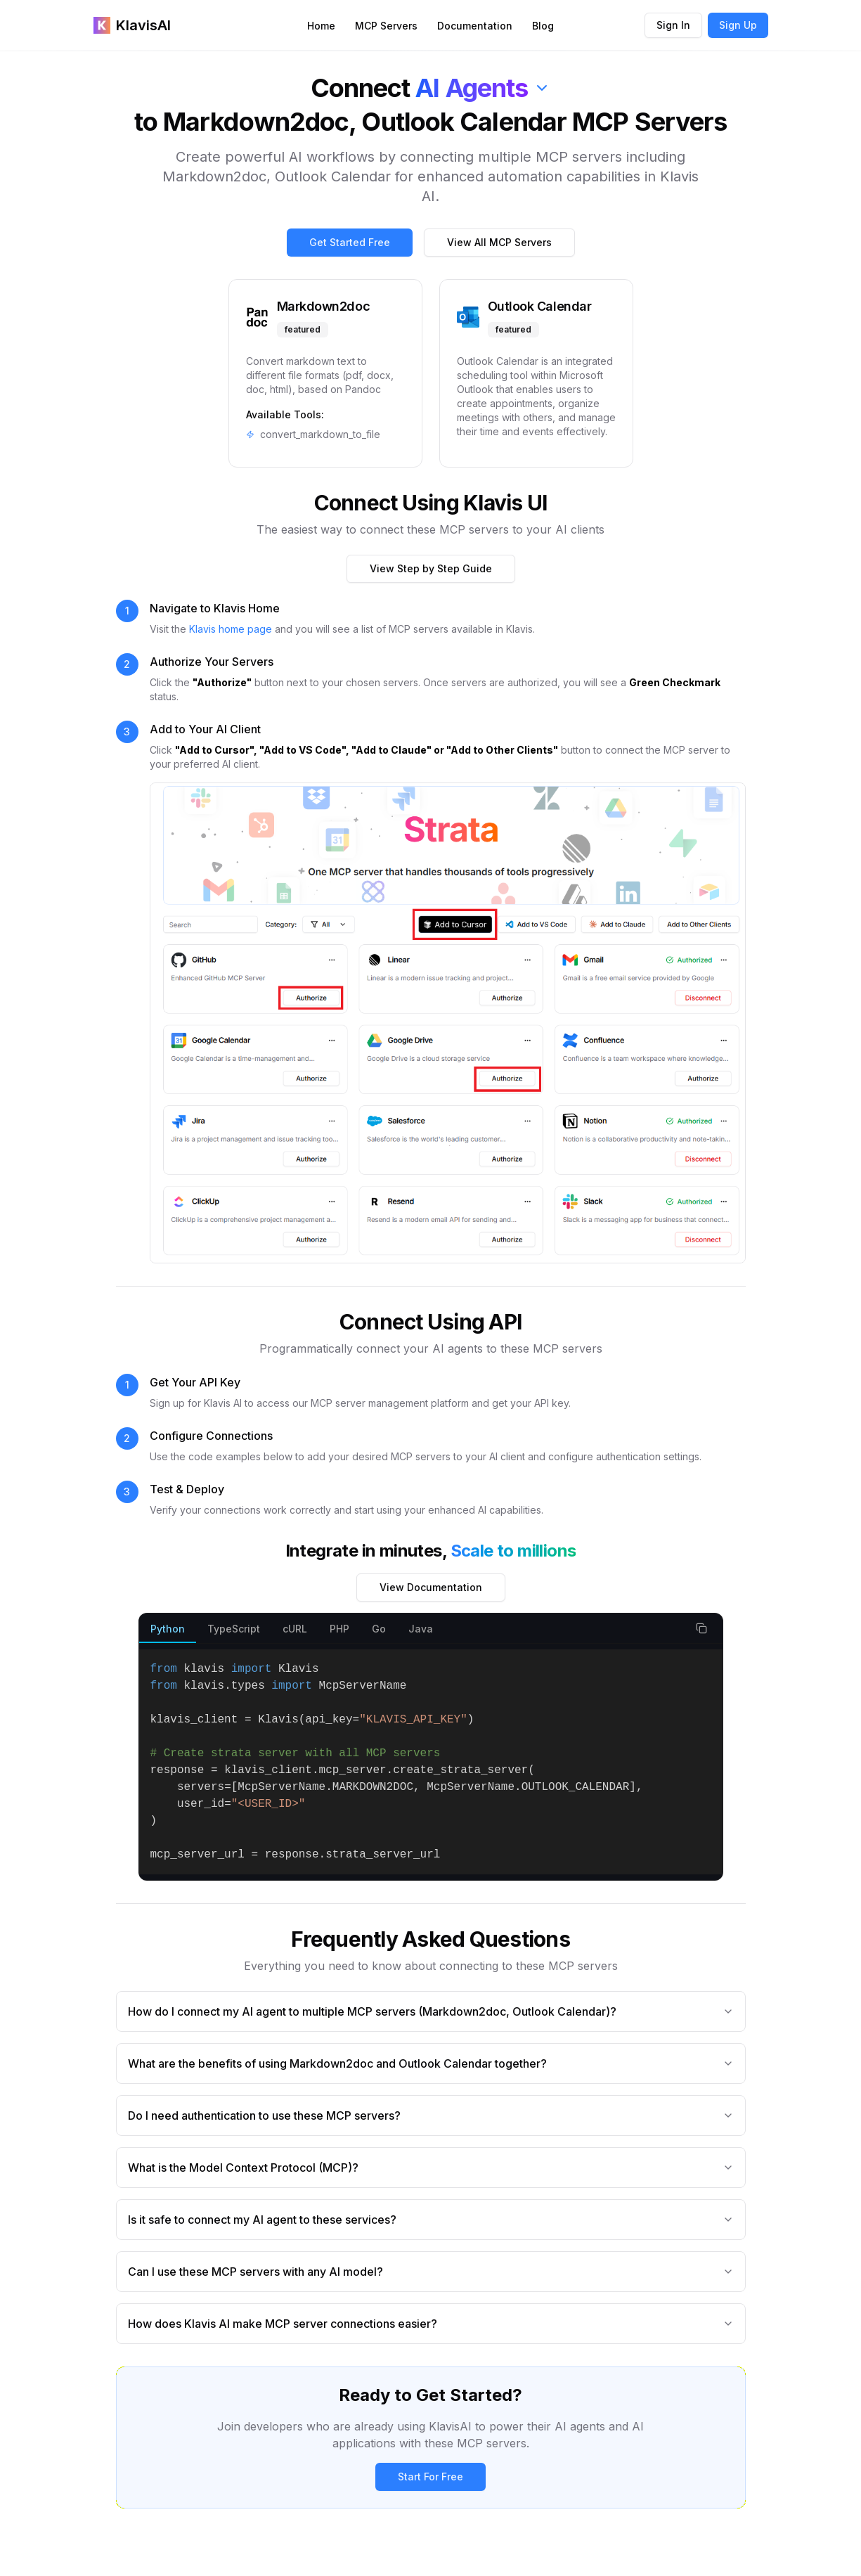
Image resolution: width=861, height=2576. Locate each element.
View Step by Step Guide (431, 568)
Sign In (673, 25)
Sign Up (738, 25)
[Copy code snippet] (701, 1628)
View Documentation (431, 1587)
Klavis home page (230, 629)
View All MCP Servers (499, 242)
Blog (543, 26)
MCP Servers (386, 26)
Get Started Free (349, 242)
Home (321, 26)
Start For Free (430, 2476)
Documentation (474, 26)
